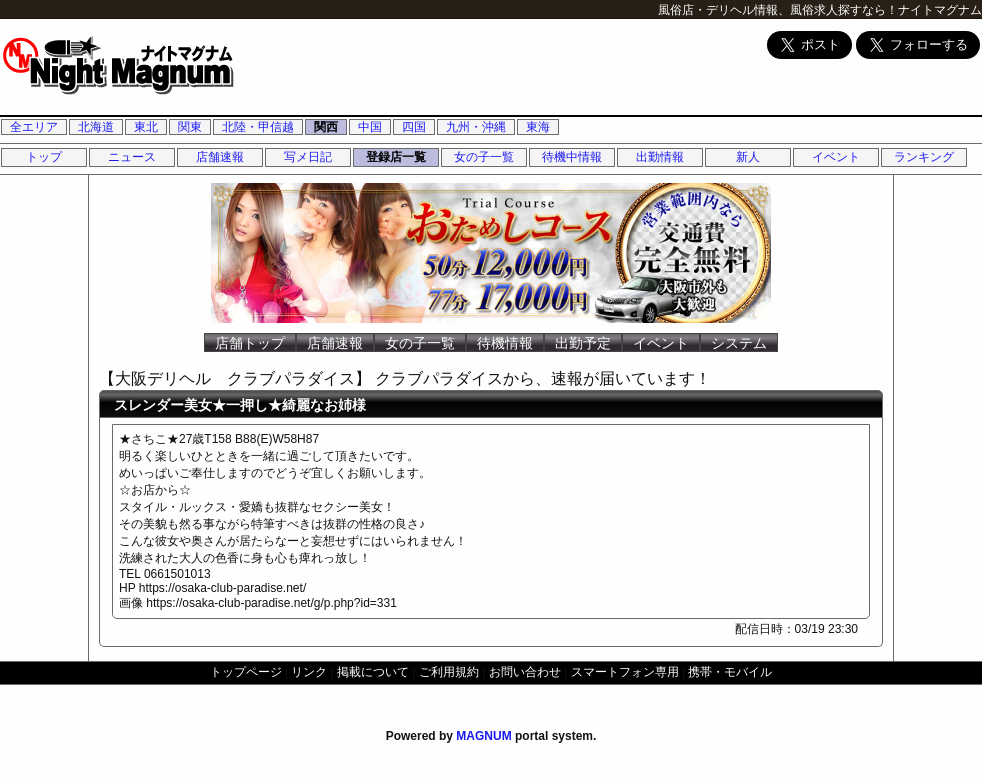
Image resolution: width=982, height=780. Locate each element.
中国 (370, 127)
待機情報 (505, 343)
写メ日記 (308, 157)
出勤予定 (583, 343)
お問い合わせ (525, 672)
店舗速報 (220, 157)
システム (739, 343)
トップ (44, 157)
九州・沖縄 (476, 127)
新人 (748, 157)
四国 (414, 127)
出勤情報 (660, 157)
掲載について (373, 672)
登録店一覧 (396, 157)
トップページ (246, 672)
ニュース (132, 157)
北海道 (96, 127)
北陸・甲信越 (258, 127)
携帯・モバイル (730, 672)
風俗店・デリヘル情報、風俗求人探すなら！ (778, 10)
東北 (146, 127)
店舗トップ (250, 343)
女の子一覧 (484, 157)
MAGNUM (483, 736)
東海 (538, 127)
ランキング (924, 157)
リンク (309, 672)
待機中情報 (572, 157)
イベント (836, 157)
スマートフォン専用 (625, 672)
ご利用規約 (449, 672)
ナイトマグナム (940, 10)
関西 (326, 127)
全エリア (34, 127)
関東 (190, 127)
